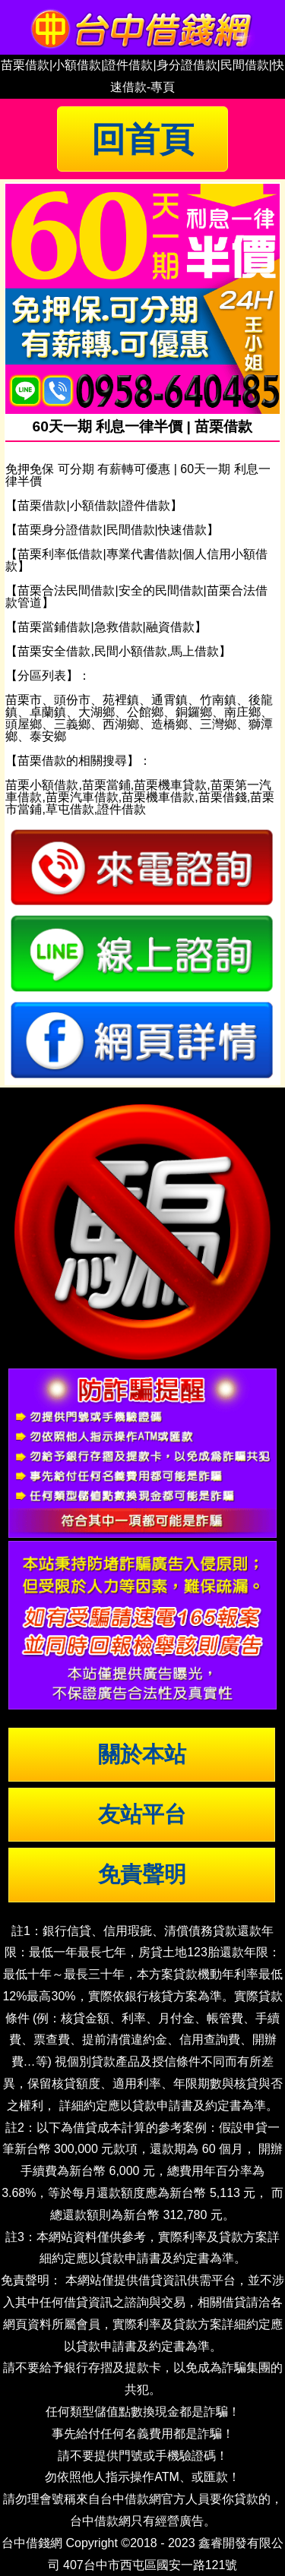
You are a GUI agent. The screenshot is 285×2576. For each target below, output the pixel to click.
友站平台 (142, 1814)
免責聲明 (142, 1874)
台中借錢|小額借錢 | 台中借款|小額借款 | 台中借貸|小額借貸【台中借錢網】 (143, 27)
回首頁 (142, 139)
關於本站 (142, 1754)
